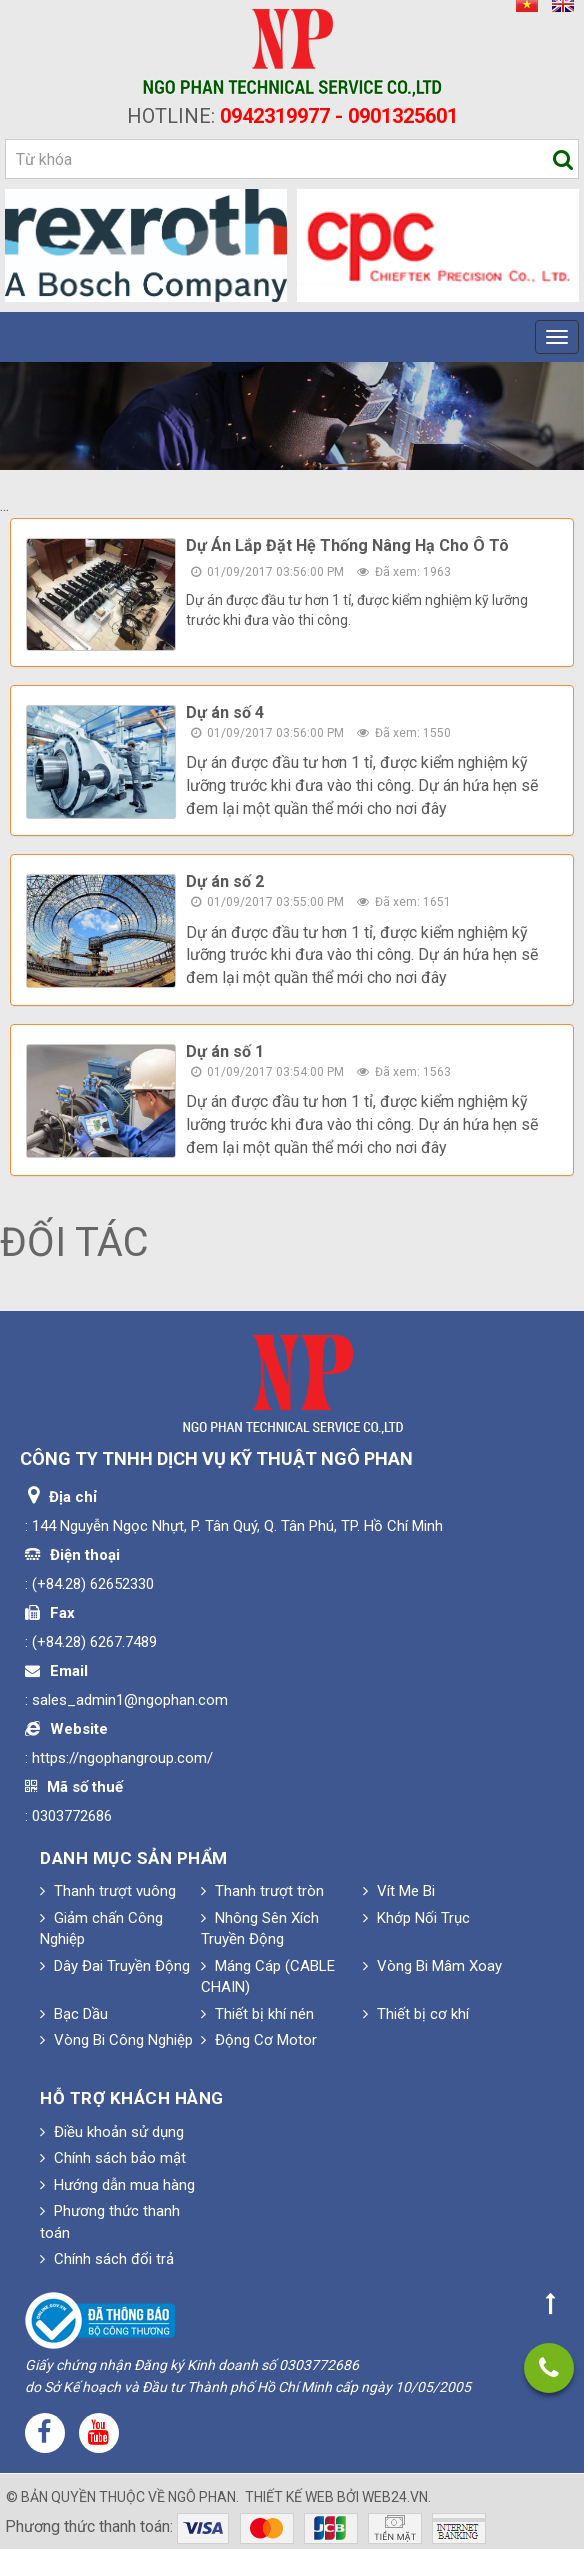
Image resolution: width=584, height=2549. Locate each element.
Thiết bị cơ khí (416, 2014)
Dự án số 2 (225, 881)
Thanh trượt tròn (262, 1891)
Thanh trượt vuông (108, 1891)
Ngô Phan (202, 2497)
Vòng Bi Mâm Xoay (432, 1966)
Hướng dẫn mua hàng (117, 2185)
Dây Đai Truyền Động (115, 1966)
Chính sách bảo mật (113, 2158)
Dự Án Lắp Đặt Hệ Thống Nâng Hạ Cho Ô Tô (347, 545)
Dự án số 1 (225, 1051)
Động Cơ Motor (259, 2040)
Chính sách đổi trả (107, 2259)
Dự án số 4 (225, 712)
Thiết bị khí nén (257, 2014)
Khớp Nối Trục (416, 1918)
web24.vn (395, 2497)
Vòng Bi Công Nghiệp (116, 2040)
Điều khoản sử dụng (112, 2132)
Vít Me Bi (399, 1891)
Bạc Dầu (74, 2014)
